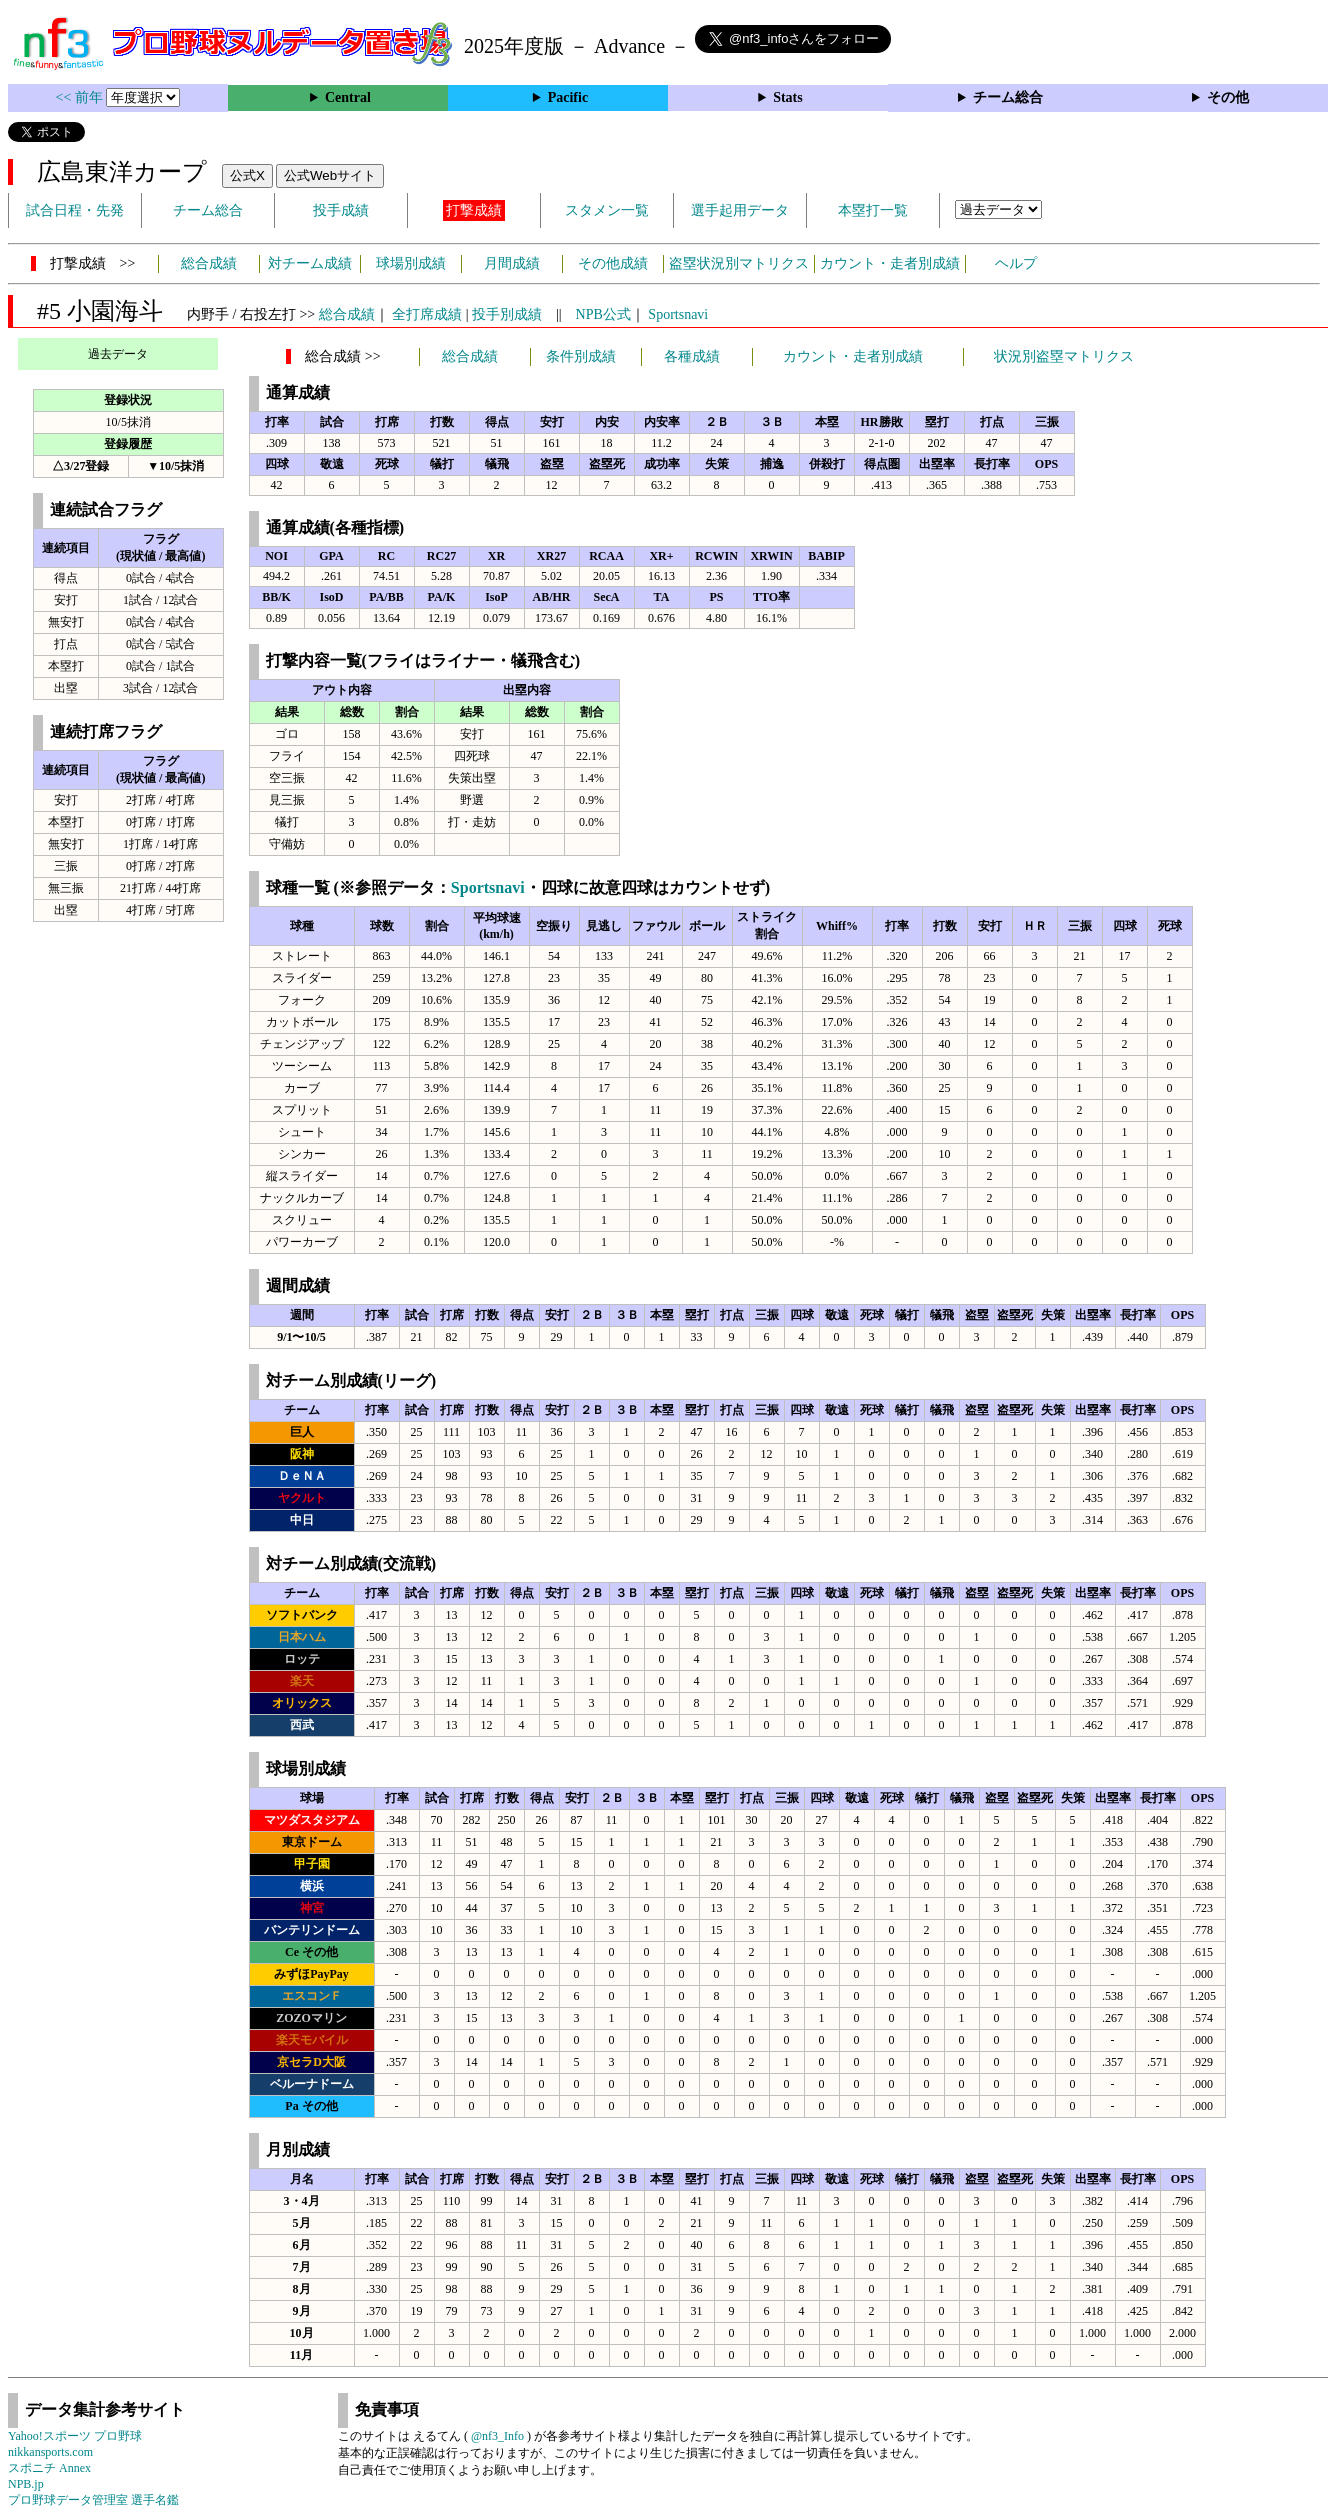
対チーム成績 (310, 263)
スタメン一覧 (607, 210)
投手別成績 (507, 314)
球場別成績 (411, 263)
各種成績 (692, 356)
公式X (247, 175)
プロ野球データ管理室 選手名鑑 (93, 2500)
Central (348, 97)
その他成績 (613, 263)
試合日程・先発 (75, 210)
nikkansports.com (50, 2452)
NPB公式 (603, 314)
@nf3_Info (497, 2436)
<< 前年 (81, 97)
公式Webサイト (330, 175)
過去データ (118, 354)
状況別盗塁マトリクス (1064, 356)
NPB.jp (26, 2484)
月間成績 (512, 263)
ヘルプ (1016, 263)
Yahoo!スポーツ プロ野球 (75, 2436)
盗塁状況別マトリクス (739, 263)
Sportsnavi (678, 314)
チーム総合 (1008, 97)
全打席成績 (427, 314)
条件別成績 (581, 356)
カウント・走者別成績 (890, 263)
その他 (1228, 97)
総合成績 (209, 263)
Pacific (568, 97)
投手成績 (341, 210)
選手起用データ (740, 210)
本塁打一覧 (873, 210)
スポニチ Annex (49, 2468)
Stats (788, 97)
